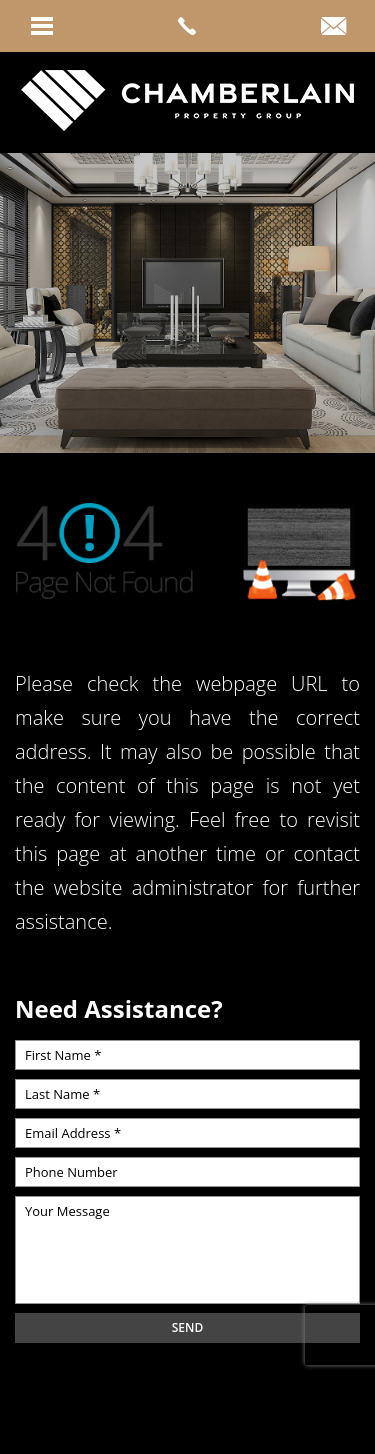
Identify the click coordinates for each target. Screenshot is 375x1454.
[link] (187, 26)
